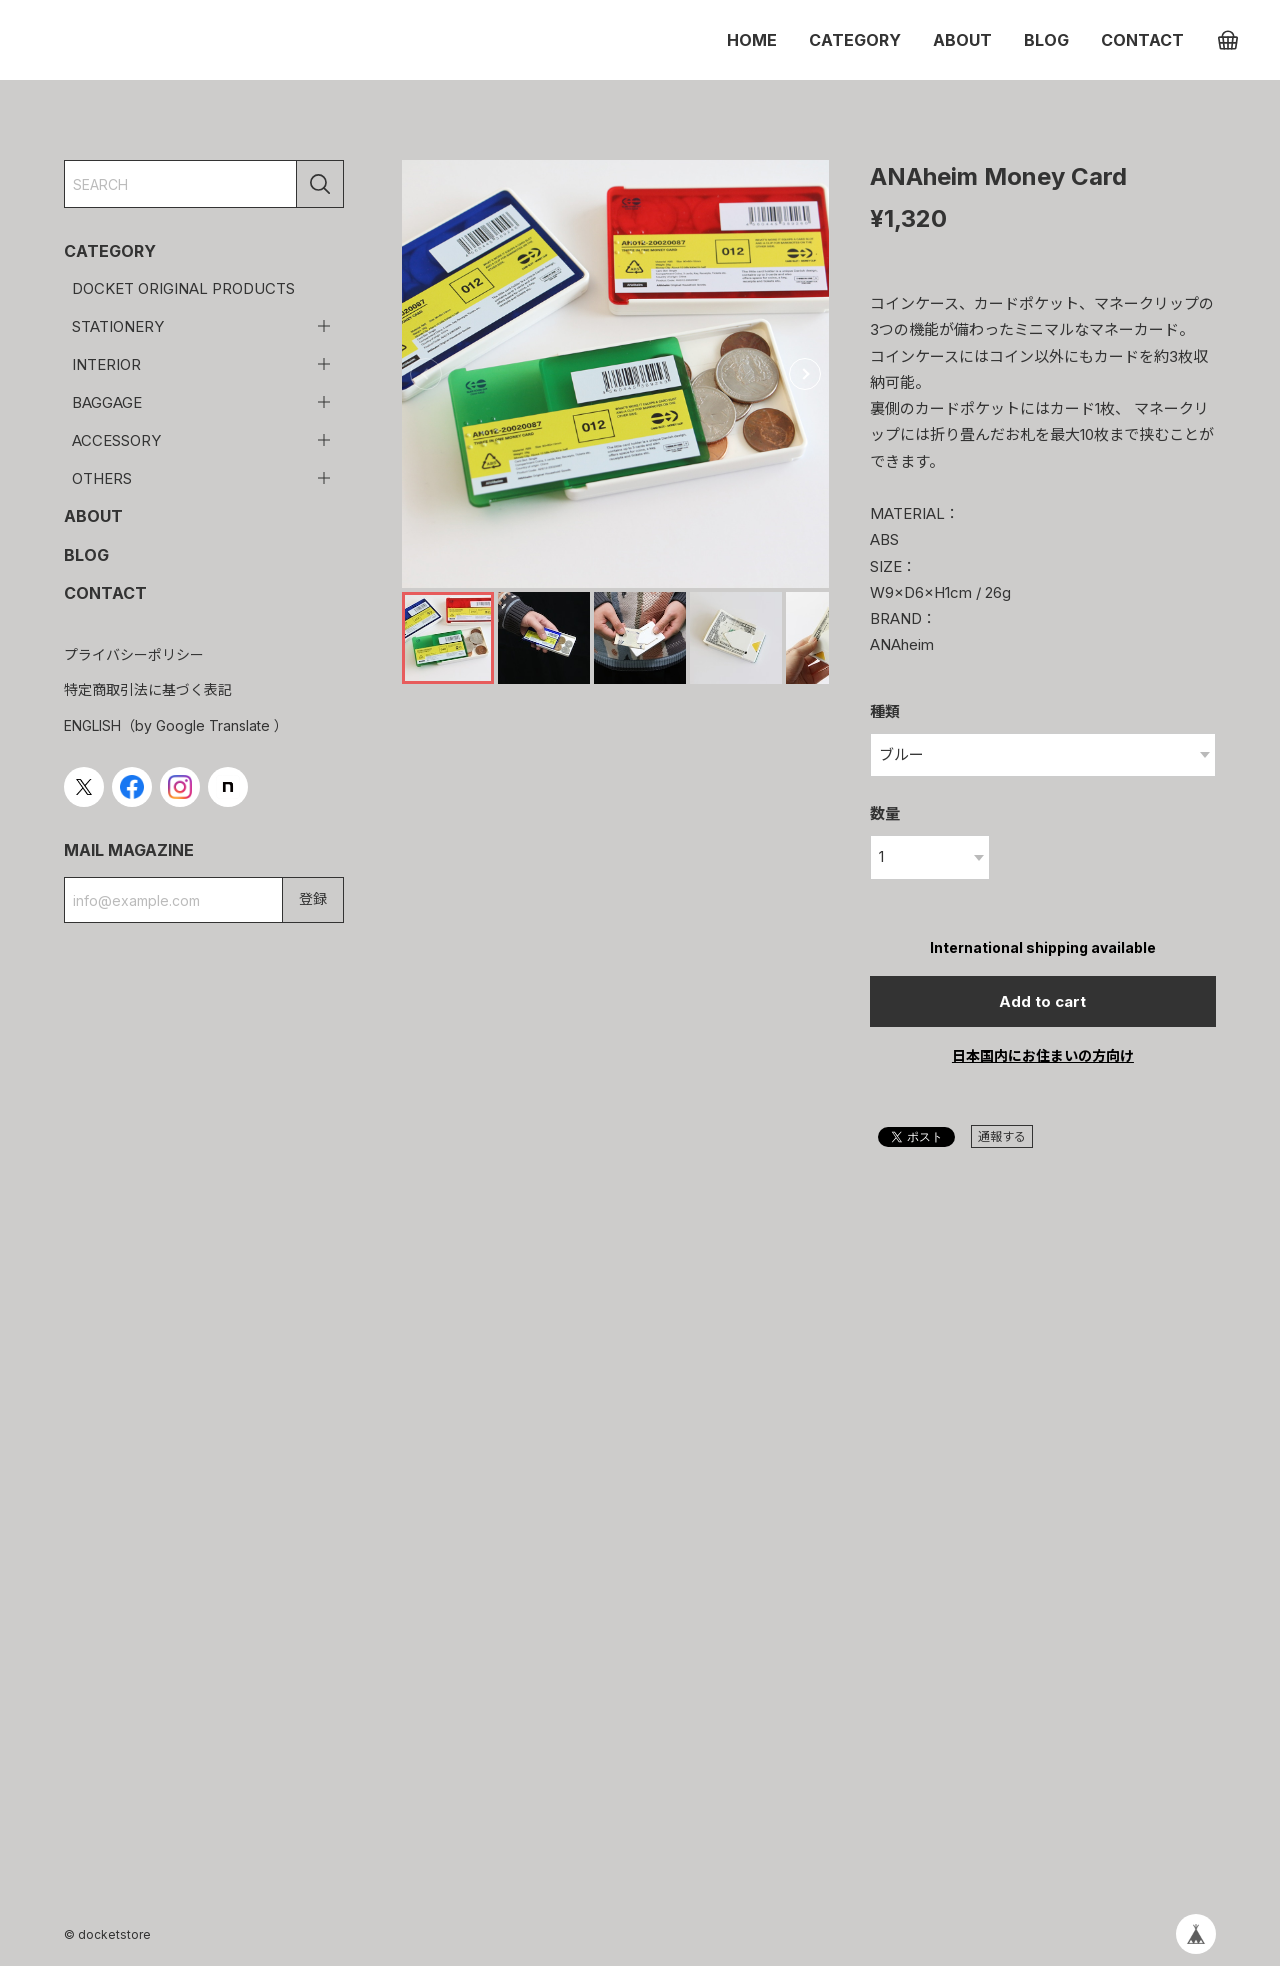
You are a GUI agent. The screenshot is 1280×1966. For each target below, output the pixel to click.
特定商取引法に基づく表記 (148, 689)
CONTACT (1142, 40)
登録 (313, 898)
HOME (752, 40)
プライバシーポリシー (134, 654)
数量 (885, 813)
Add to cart (1042, 1001)
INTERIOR (106, 364)
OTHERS (102, 478)
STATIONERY (118, 326)
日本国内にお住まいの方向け (1043, 1055)
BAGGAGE (107, 402)
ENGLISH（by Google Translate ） (176, 725)
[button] (805, 374)
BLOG (1046, 40)
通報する (1002, 1136)
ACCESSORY (116, 440)
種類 (885, 711)
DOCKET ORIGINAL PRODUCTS (183, 288)
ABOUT (962, 40)
